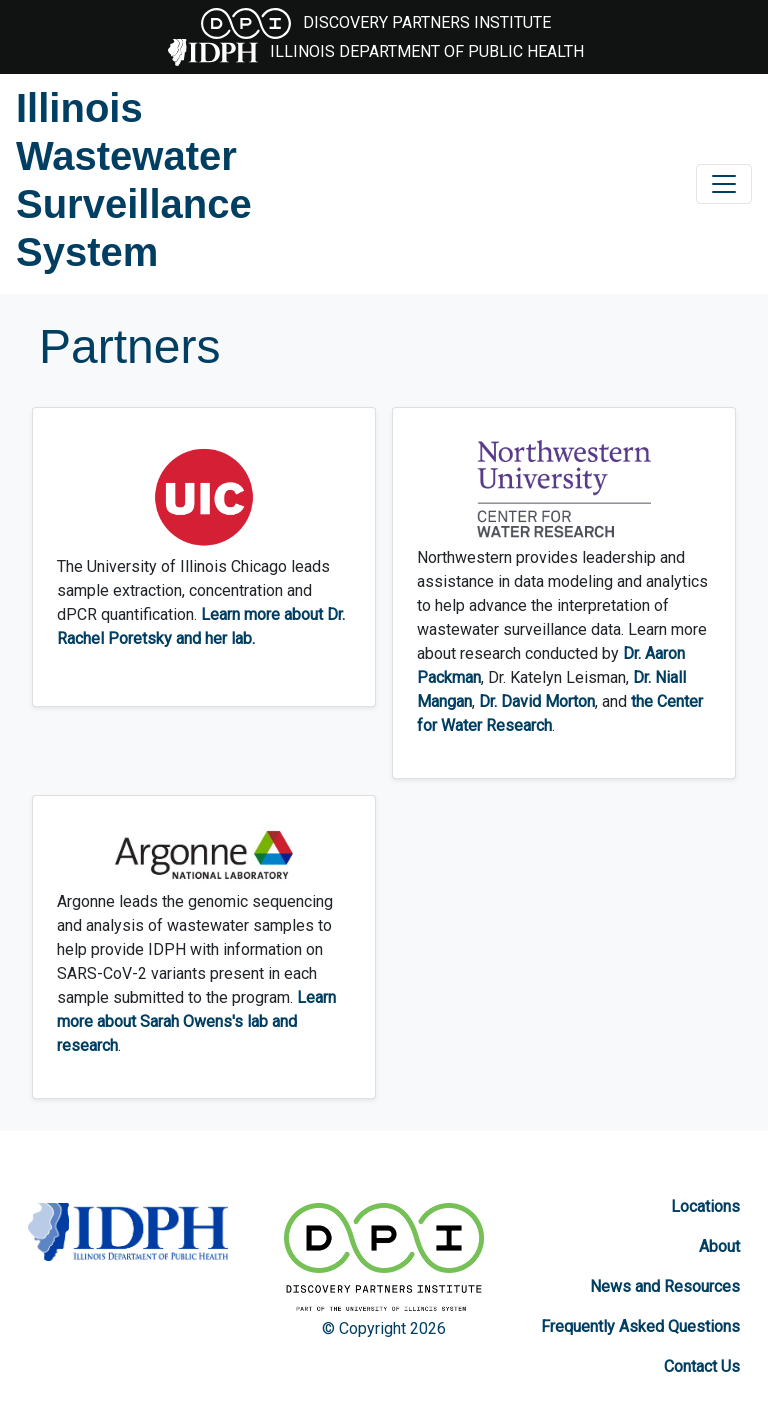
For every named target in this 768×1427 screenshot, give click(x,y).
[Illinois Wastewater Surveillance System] (138, 180)
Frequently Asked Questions (640, 1326)
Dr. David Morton (537, 701)
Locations (705, 1206)
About (719, 1246)
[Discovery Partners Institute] (384, 1260)
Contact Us (702, 1366)
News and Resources (665, 1286)
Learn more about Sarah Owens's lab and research (196, 1021)
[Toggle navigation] (724, 184)
